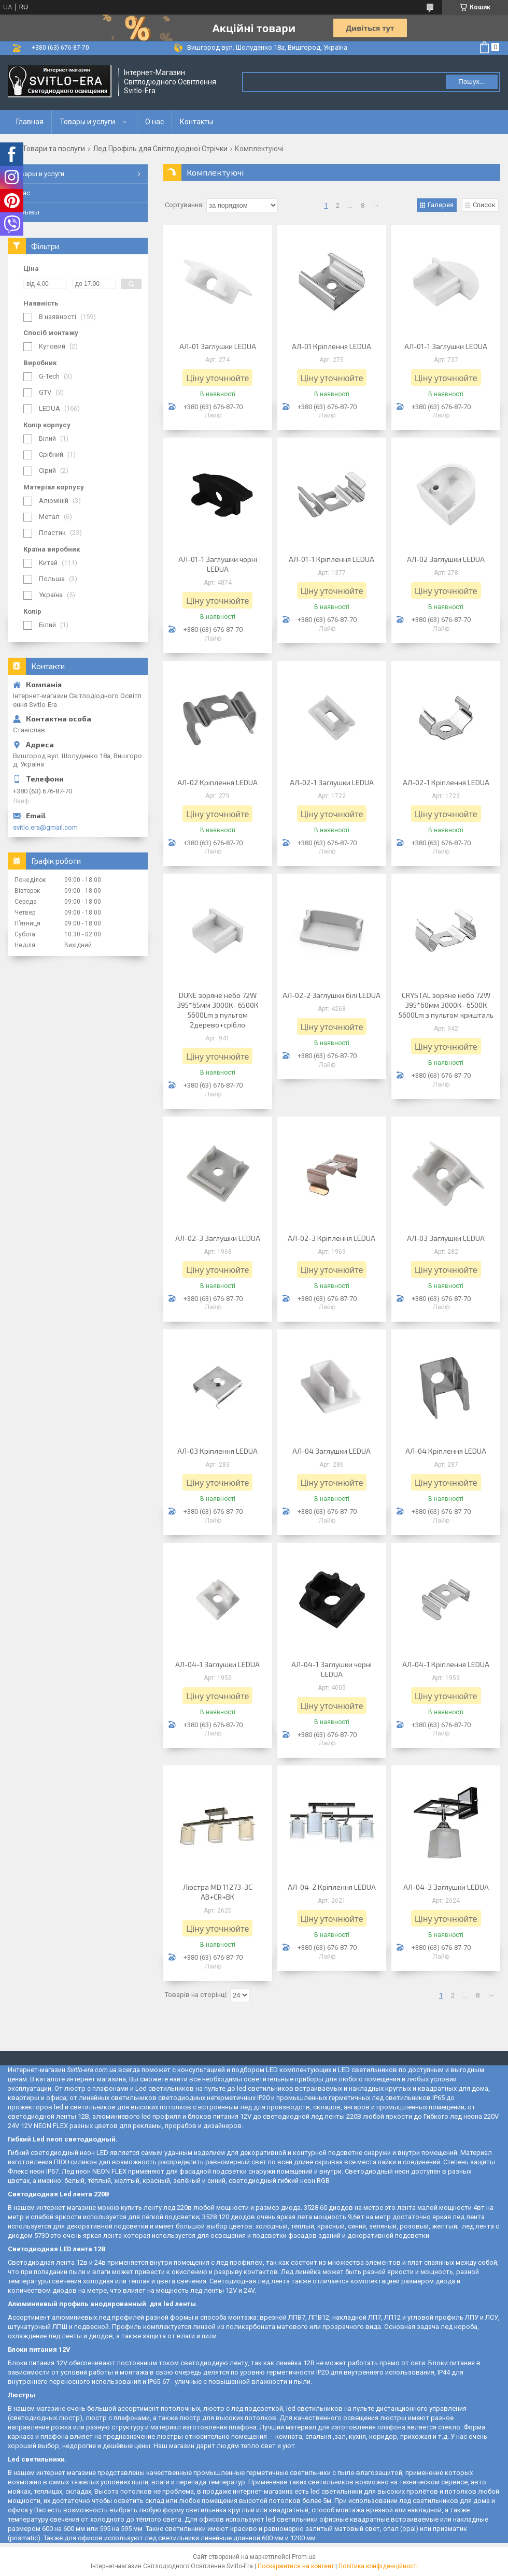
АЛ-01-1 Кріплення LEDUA (331, 559)
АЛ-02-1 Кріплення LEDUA (446, 782)
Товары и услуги (87, 122)
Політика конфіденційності (378, 2566)
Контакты (196, 122)
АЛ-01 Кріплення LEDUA (331, 346)
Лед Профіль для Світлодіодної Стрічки (160, 148)
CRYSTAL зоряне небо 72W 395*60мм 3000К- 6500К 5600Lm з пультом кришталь (446, 1005)
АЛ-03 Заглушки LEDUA (446, 1238)
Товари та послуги (53, 148)
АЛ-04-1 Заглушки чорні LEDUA (331, 1669)
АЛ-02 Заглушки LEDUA (446, 559)
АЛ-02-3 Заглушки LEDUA (217, 1238)
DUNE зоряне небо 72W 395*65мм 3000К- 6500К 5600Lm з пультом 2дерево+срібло (218, 1010)
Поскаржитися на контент (296, 2566)
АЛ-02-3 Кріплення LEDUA (331, 1238)
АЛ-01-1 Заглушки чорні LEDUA (217, 564)
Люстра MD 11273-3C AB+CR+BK (217, 1892)
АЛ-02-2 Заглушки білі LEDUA (331, 995)
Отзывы (26, 212)
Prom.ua (304, 2556)
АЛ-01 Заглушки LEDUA (217, 346)
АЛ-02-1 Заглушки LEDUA (332, 782)
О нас (154, 122)
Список (484, 205)
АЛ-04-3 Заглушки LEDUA (446, 1887)
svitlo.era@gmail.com (45, 827)
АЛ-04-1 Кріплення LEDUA (445, 1664)
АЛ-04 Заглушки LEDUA (331, 1450)
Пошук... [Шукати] (471, 81)
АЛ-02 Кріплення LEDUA (217, 782)
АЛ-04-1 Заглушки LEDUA (217, 1664)
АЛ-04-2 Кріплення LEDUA (332, 1887)
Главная (30, 122)
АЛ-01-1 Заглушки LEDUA (445, 346)
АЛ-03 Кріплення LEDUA (217, 1450)
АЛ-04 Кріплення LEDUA (445, 1450)
